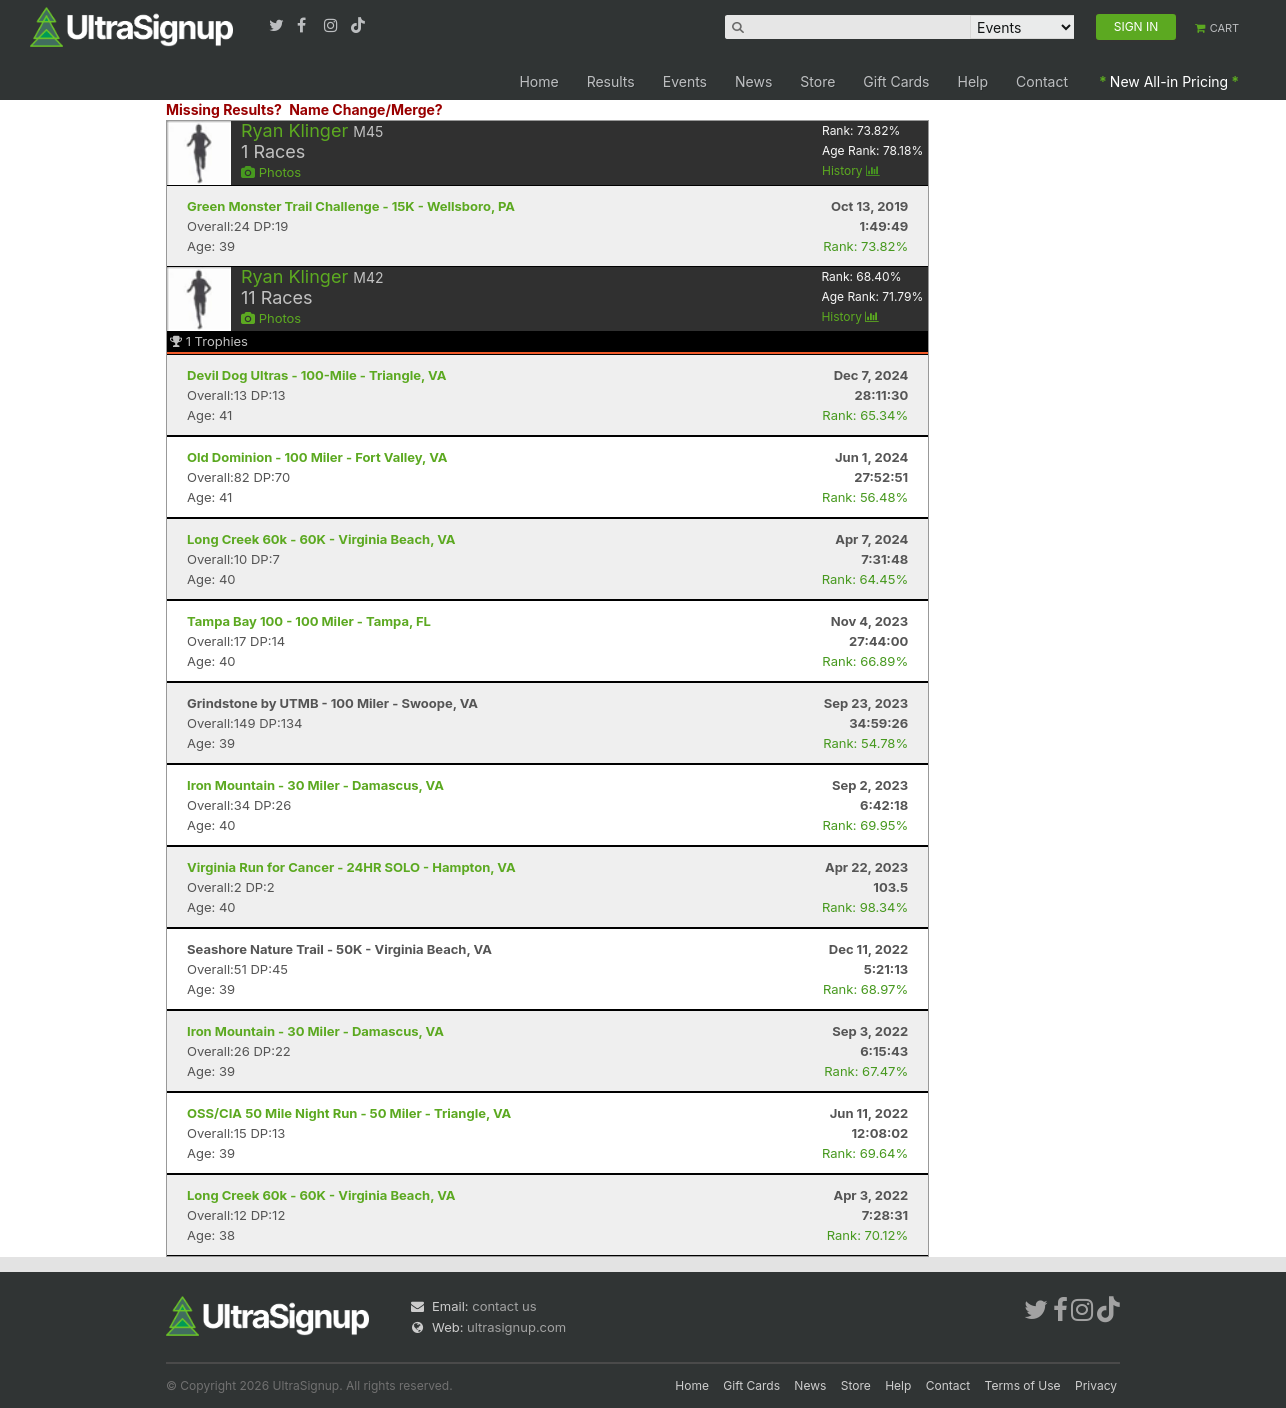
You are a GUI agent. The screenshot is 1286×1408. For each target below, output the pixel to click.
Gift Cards (896, 81)
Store (817, 81)
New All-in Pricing (1169, 81)
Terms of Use (1023, 1385)
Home (538, 81)
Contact (1042, 81)
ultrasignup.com (516, 1327)
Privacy (1096, 1385)
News (753, 81)
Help (973, 81)
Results (611, 81)
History (851, 170)
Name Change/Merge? (366, 109)
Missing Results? (224, 109)
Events (685, 81)
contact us (504, 1306)
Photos (271, 172)
